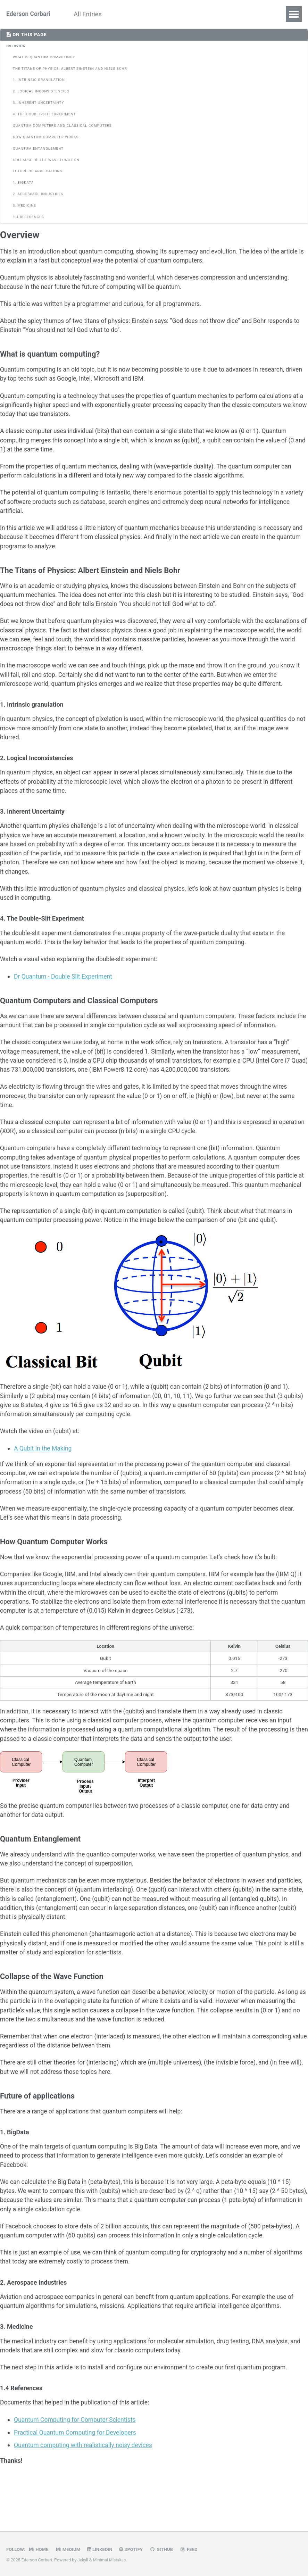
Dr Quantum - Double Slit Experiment (64, 994)
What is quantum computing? (44, 57)
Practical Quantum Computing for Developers (76, 2479)
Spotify (133, 2549)
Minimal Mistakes (110, 2560)
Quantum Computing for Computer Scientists (76, 2467)
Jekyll (83, 2560)
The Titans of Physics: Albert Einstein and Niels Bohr (70, 69)
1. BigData (23, 183)
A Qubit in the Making (43, 1475)
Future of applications (37, 172)
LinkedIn (102, 2549)
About (125, 14)
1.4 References (28, 217)
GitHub (164, 2549)
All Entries (90, 14)
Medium (69, 2549)
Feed (192, 2549)
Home (39, 2549)
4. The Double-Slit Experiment (44, 114)
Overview (16, 46)
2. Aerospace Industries (38, 194)
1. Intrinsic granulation (39, 80)
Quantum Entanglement (38, 149)
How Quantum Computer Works (45, 137)
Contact (157, 14)
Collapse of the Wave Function (46, 160)
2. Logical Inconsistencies (41, 92)
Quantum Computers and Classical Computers (62, 126)
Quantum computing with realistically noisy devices (85, 2492)
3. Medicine (24, 206)
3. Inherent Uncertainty (38, 103)
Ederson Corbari (28, 14)
